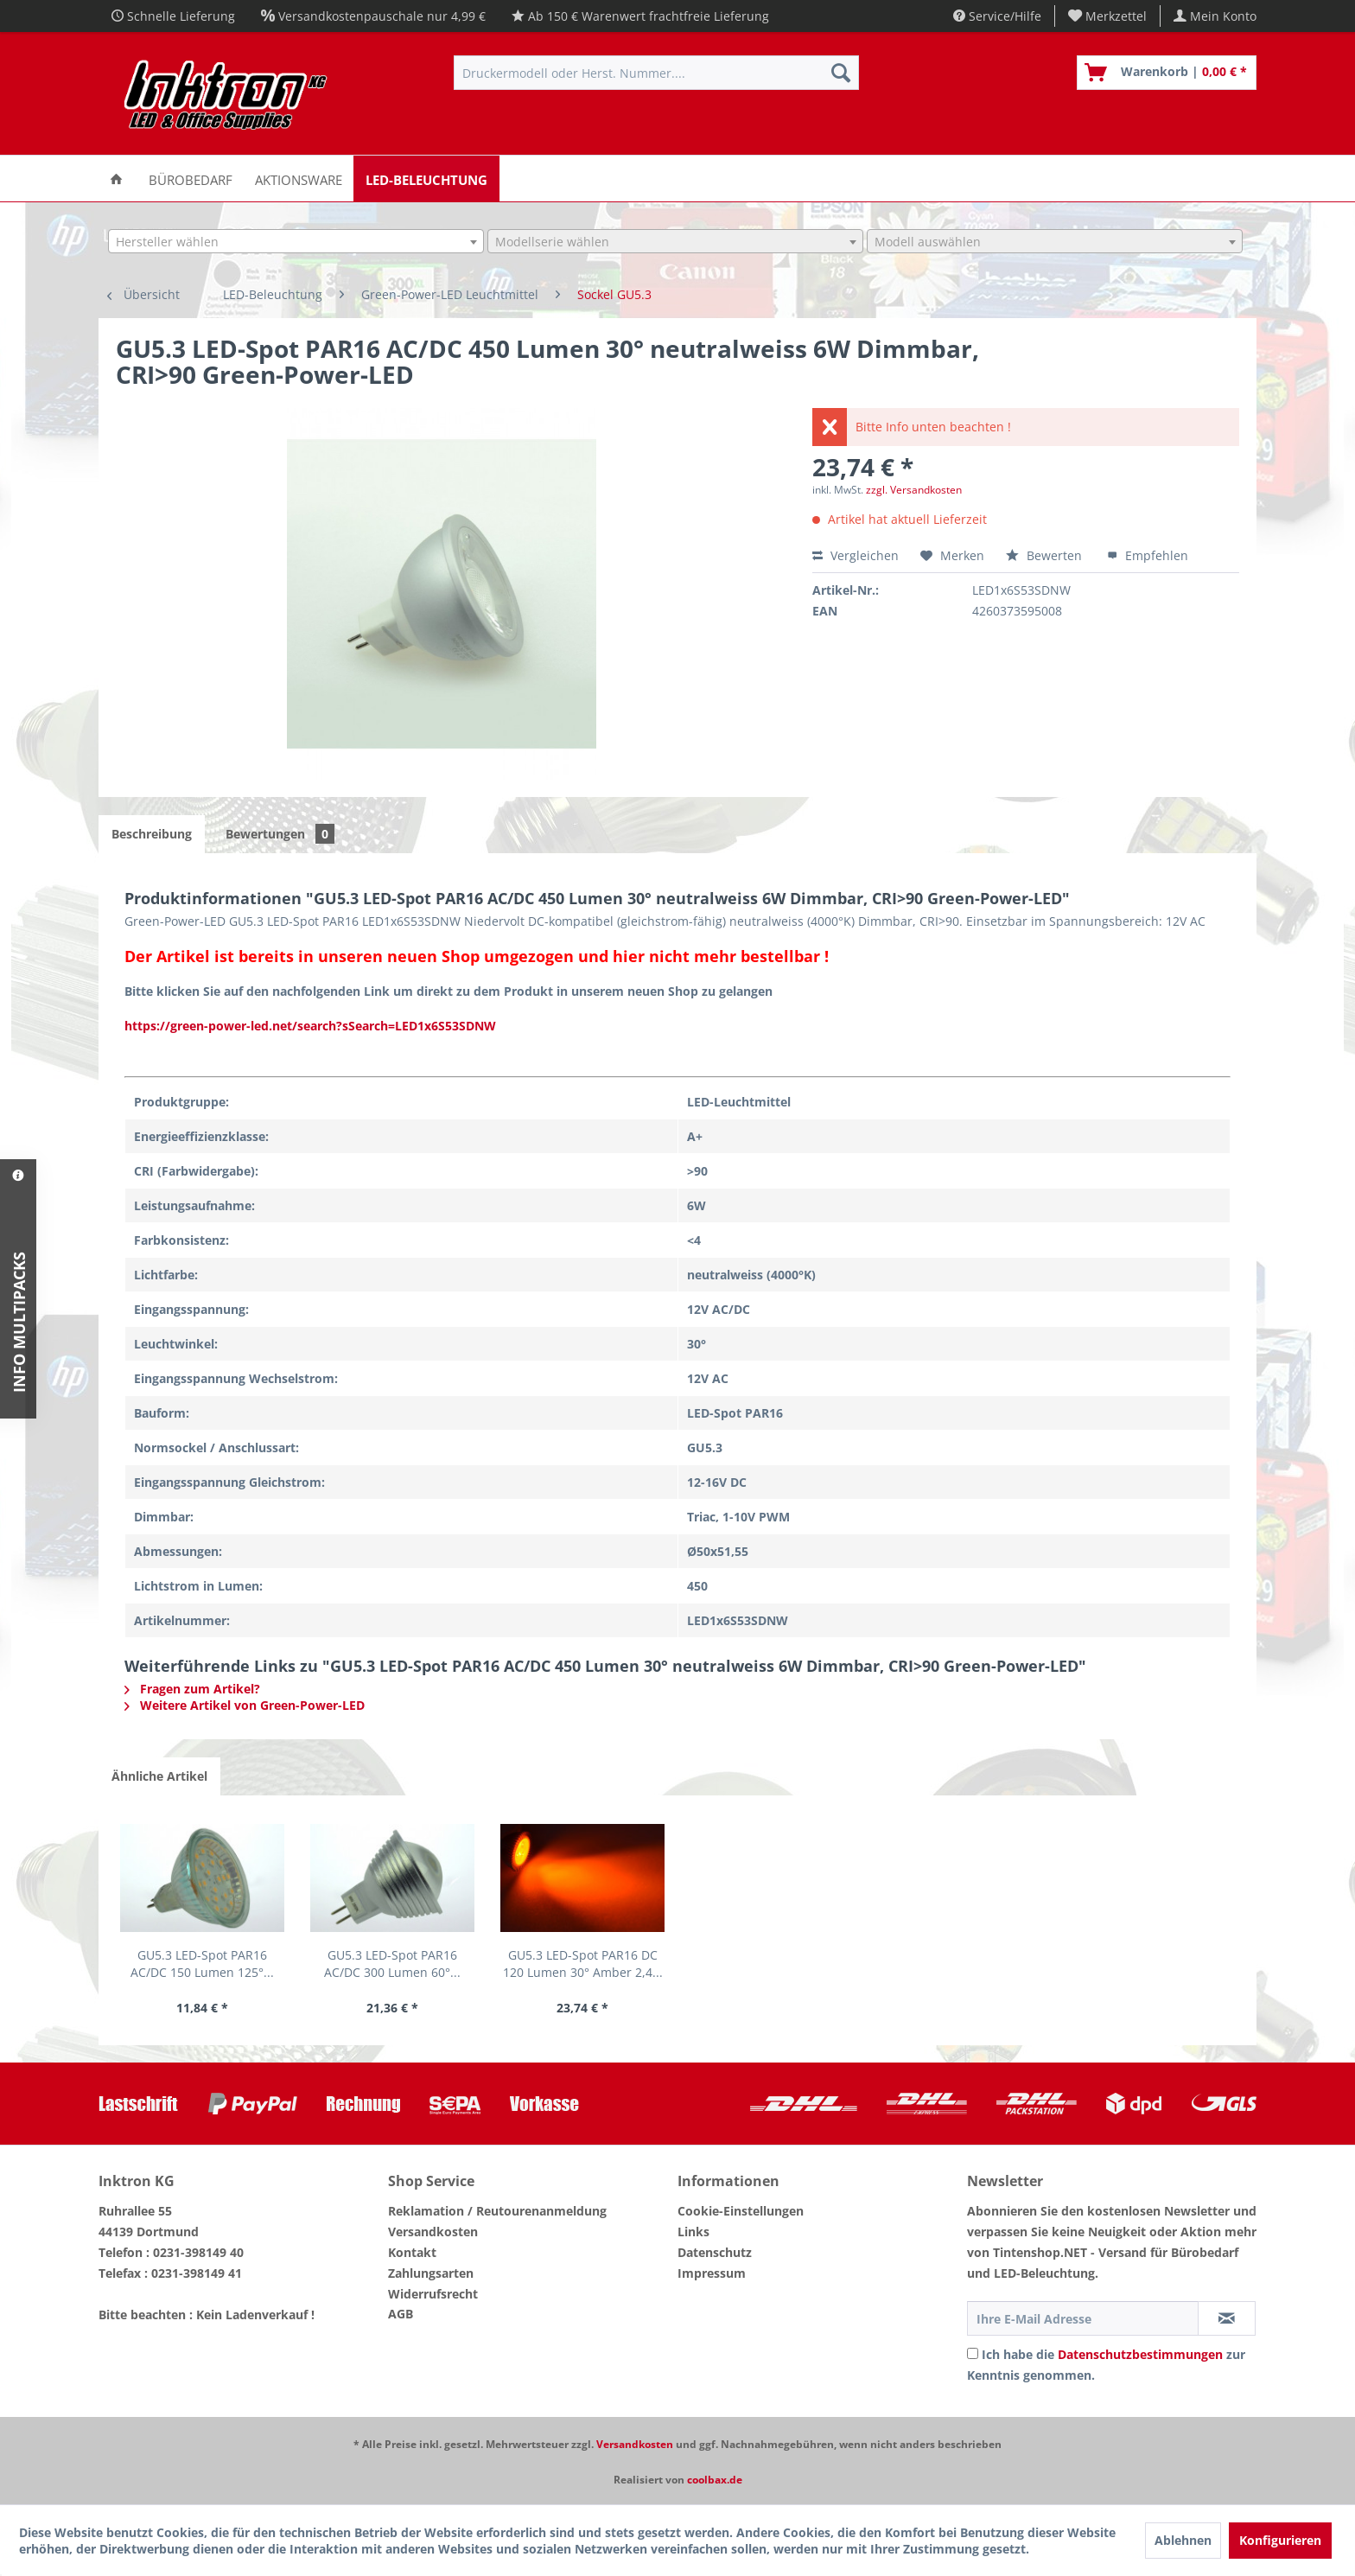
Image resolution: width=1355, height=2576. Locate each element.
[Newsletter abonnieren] (1227, 2318)
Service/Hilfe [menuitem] (997, 16)
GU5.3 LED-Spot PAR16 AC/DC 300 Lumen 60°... (392, 1963)
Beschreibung (151, 834)
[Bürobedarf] (190, 178)
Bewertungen (280, 834)
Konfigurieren (1280, 2540)
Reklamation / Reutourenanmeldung (497, 2211)
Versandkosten (433, 2231)
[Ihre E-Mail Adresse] (1083, 2318)
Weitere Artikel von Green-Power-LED (244, 1705)
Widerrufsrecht (433, 2294)
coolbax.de (714, 2479)
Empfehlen (1147, 555)
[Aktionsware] (298, 178)
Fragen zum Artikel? (192, 1688)
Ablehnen (1183, 2540)
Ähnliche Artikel (159, 1776)
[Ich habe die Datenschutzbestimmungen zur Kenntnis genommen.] (972, 2353)
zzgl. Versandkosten (914, 489)
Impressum (712, 2273)
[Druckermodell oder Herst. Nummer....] (656, 72)
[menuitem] (1108, 16)
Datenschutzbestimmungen (1140, 2354)
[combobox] (296, 241)
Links (693, 2231)
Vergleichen (855, 555)
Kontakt (412, 2252)
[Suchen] (841, 72)
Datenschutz (715, 2252)
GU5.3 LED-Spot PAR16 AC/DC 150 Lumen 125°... (202, 1963)
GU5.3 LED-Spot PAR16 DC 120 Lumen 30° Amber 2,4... (583, 1963)
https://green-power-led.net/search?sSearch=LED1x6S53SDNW (310, 1025)
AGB (400, 2313)
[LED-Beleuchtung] (426, 178)
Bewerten (1045, 555)
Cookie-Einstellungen (741, 2211)
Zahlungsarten (431, 2273)
